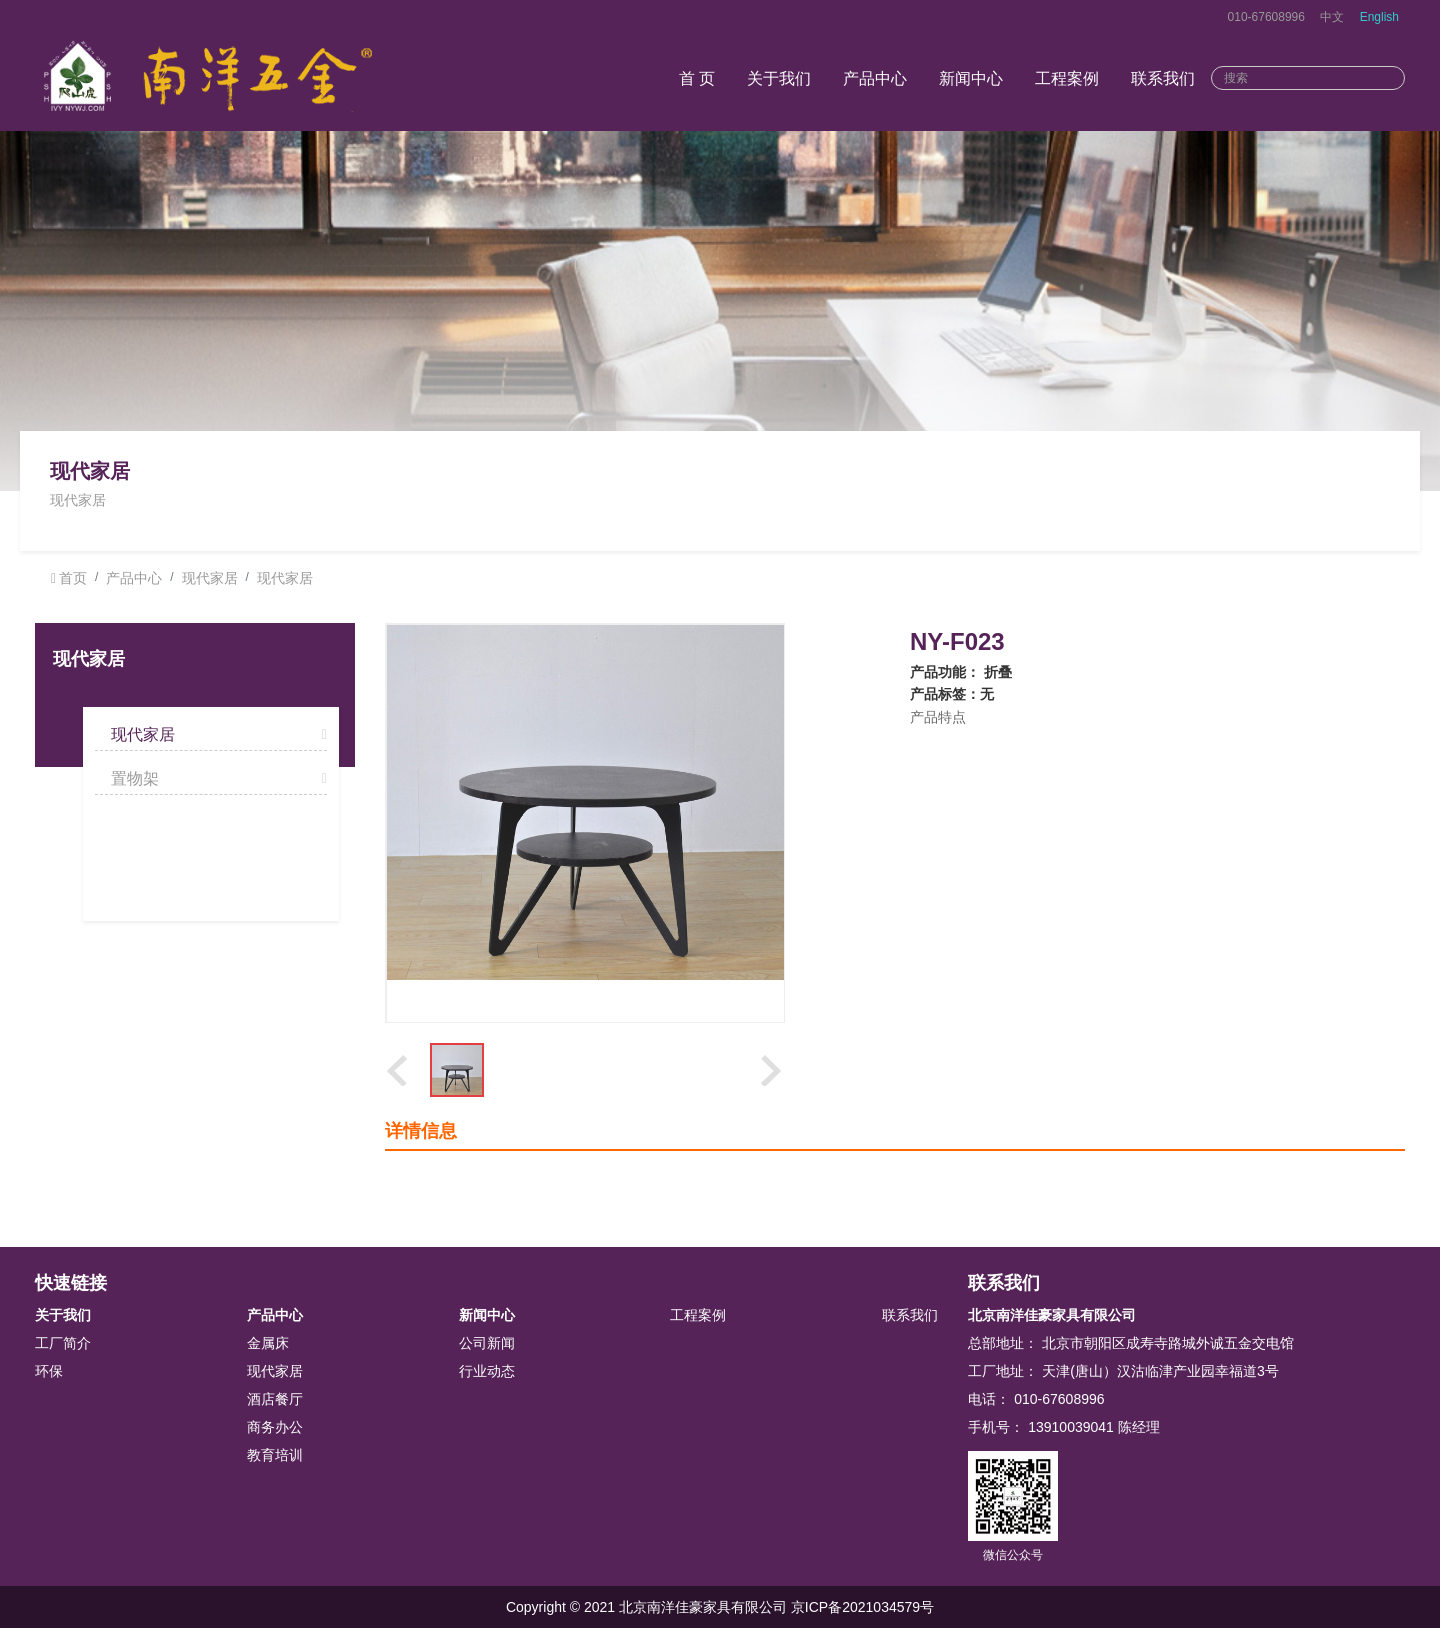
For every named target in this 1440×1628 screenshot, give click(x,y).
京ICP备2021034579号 (862, 1607)
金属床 (268, 1343)
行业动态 (487, 1371)
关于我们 (779, 78)
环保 (49, 1371)
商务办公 (275, 1427)
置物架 (135, 778)
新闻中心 (971, 78)
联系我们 (1163, 78)
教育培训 (275, 1455)
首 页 (697, 78)
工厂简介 (63, 1343)
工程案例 (1067, 78)
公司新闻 (487, 1343)
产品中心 (875, 78)
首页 (73, 578)
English (1379, 17)
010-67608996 (1266, 17)
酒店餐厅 (275, 1399)
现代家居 (210, 578)
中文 (1332, 17)
